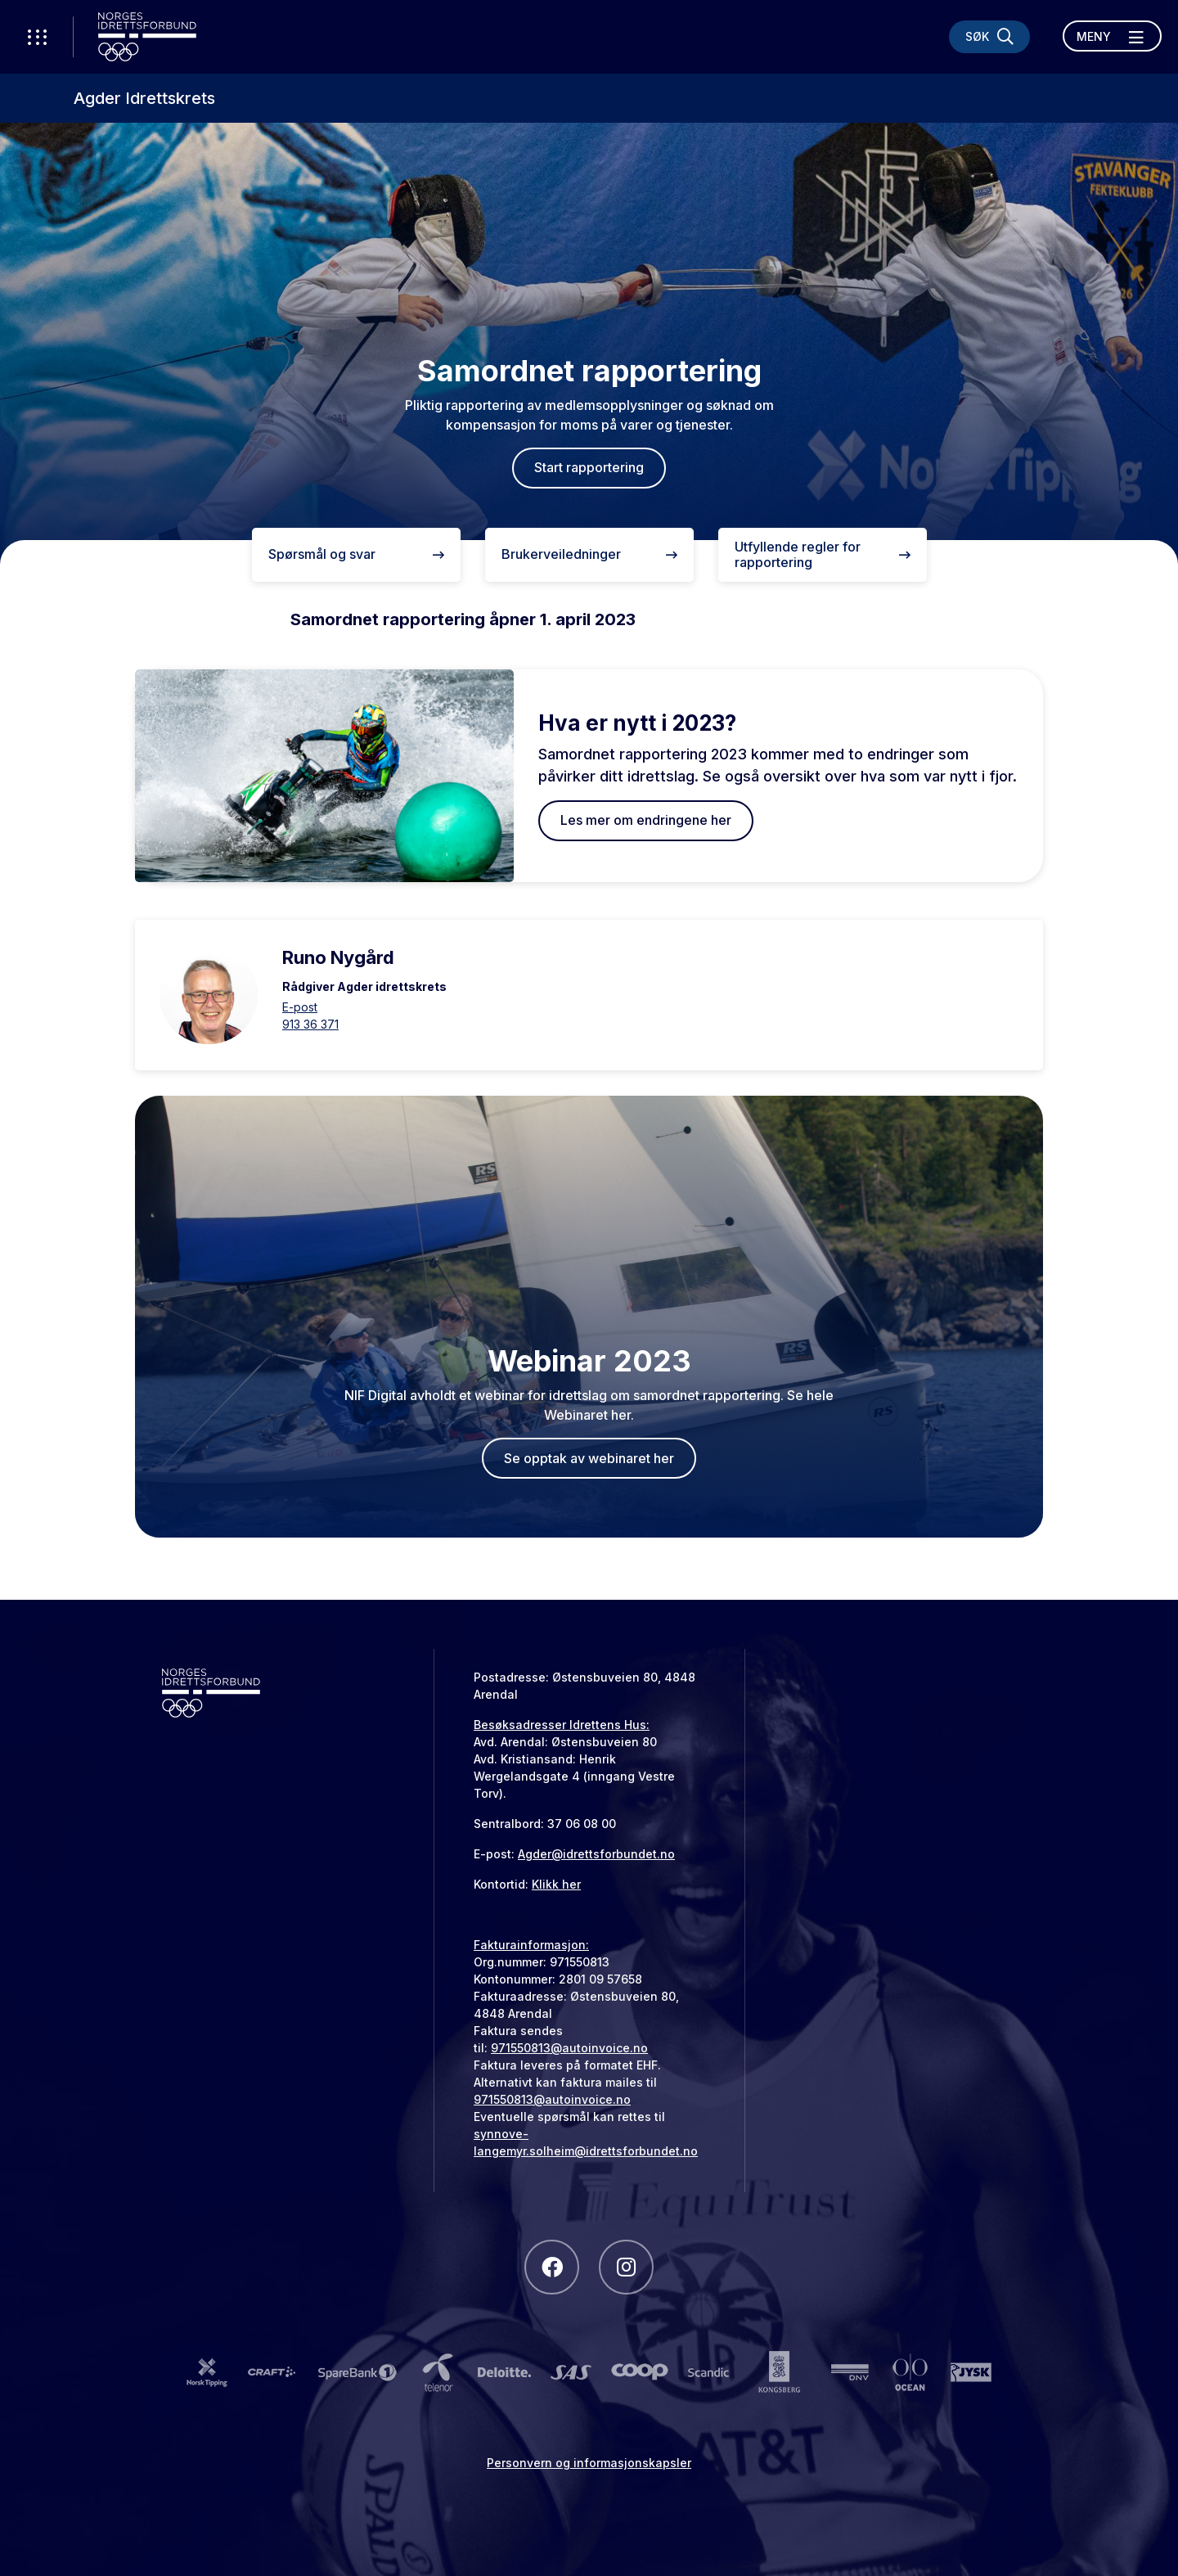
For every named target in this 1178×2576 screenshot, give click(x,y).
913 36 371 (310, 1024)
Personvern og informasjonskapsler (589, 2463)
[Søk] (989, 36)
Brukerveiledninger (589, 554)
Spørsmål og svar (356, 554)
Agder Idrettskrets (144, 98)
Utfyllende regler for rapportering (822, 554)
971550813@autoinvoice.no (569, 2048)
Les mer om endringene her (645, 820)
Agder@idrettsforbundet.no (596, 1854)
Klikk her (556, 1884)
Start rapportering (589, 467)
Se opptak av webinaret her (589, 1458)
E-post (299, 1007)
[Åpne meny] (1112, 36)
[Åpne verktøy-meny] (37, 37)
